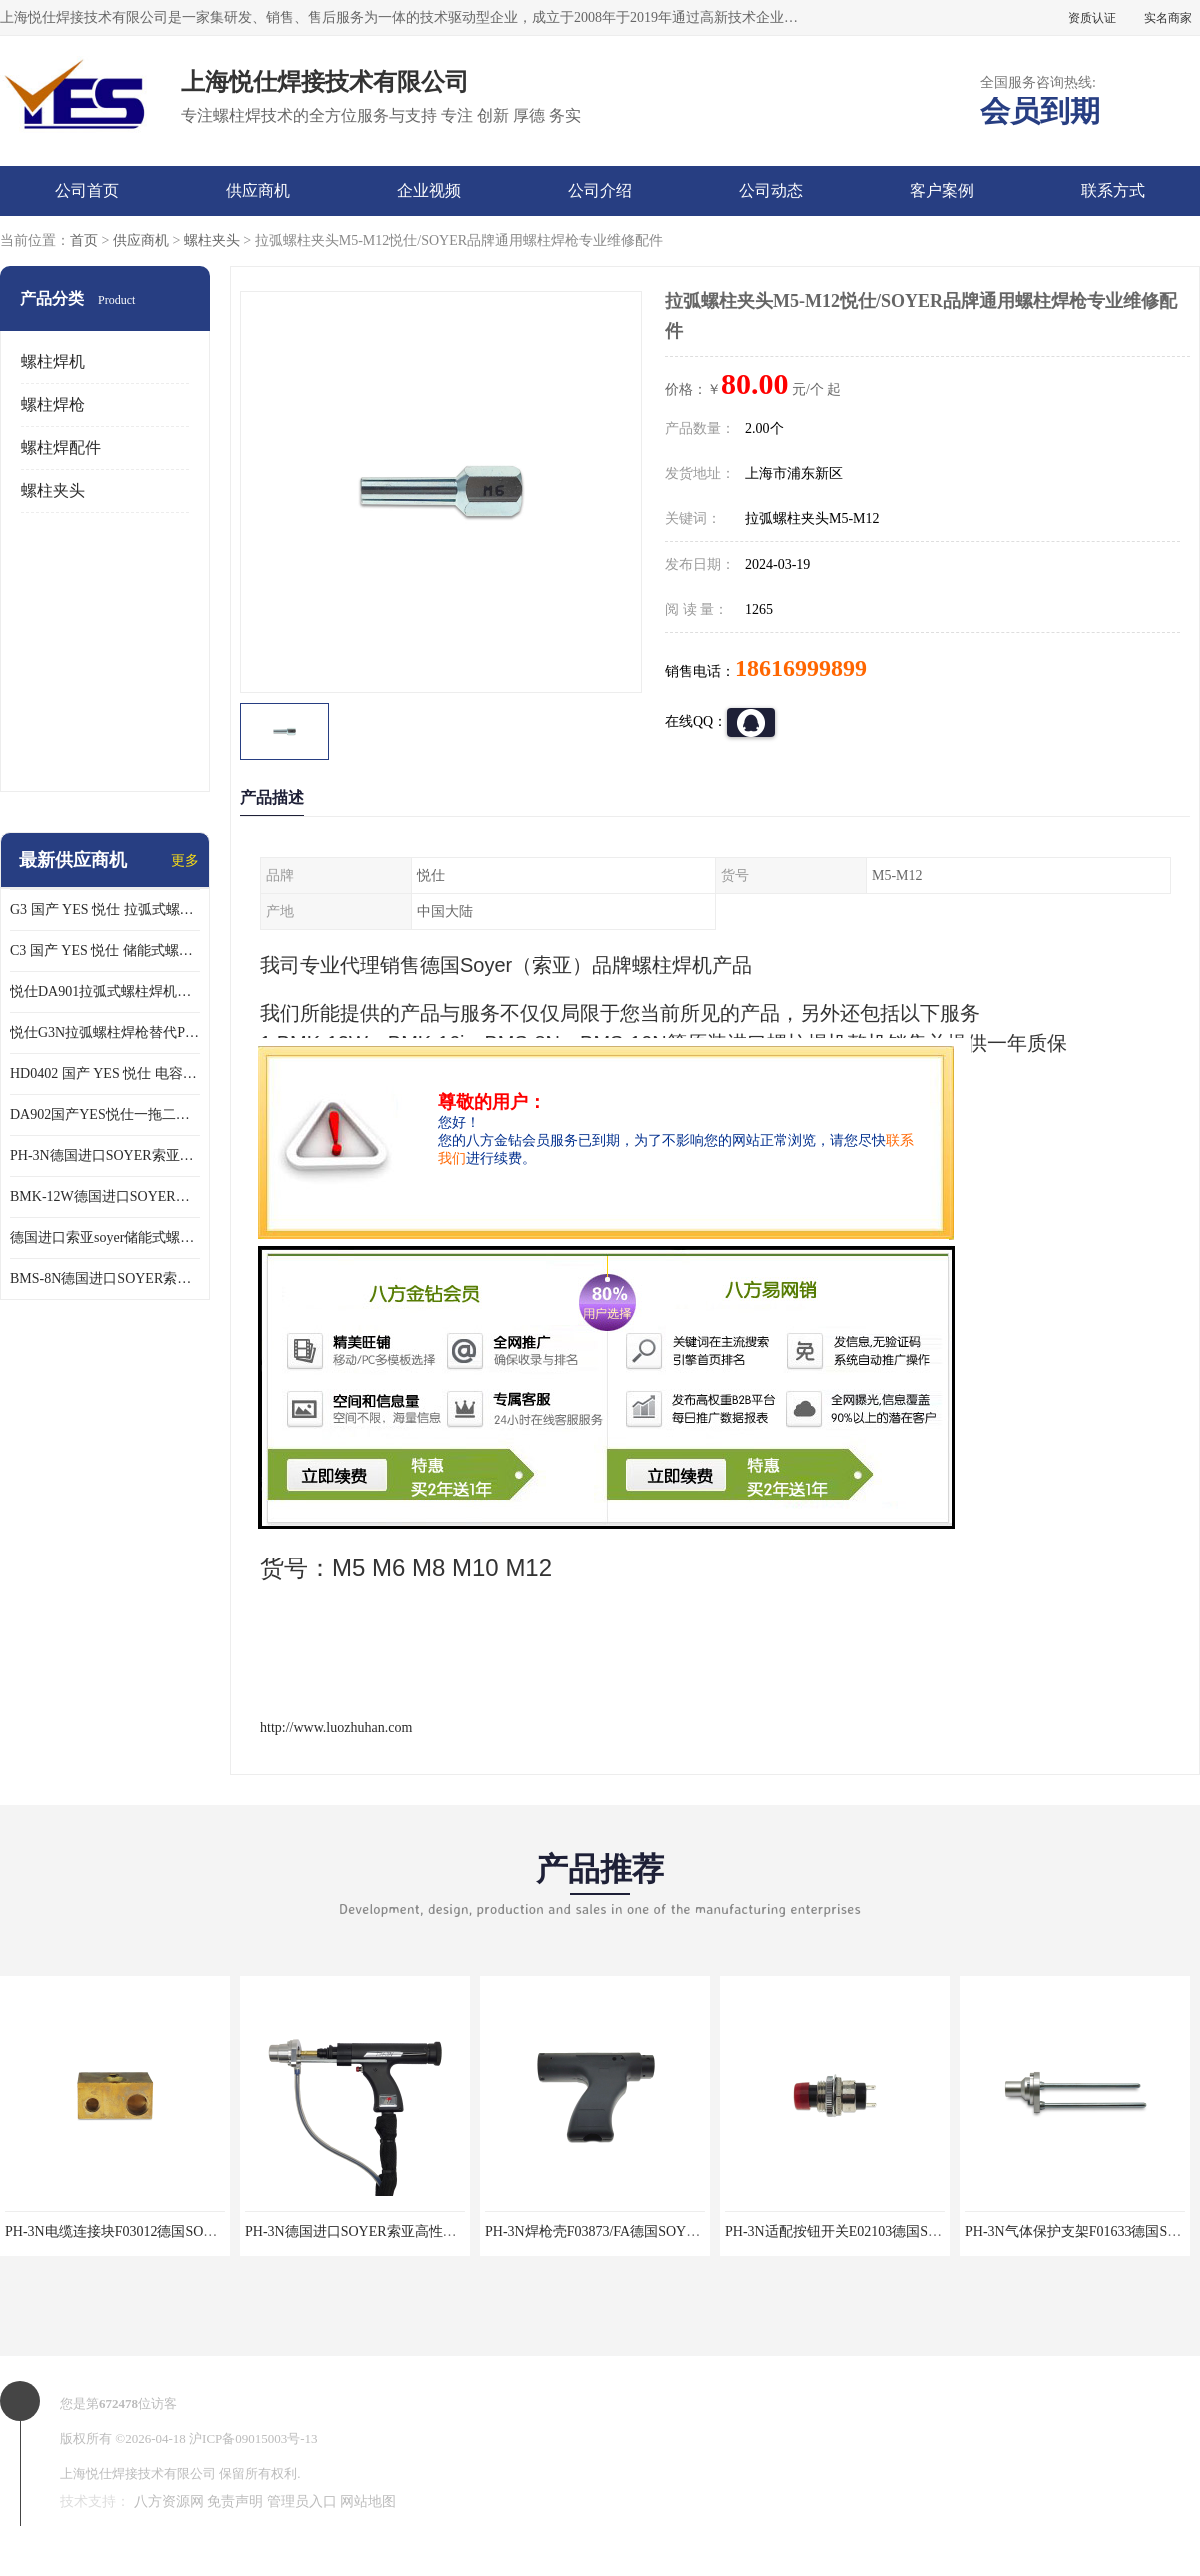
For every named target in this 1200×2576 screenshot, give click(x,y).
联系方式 (1113, 190)
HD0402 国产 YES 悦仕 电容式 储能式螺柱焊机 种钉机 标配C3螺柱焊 (105, 1073)
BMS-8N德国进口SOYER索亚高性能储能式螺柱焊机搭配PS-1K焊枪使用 (105, 1278)
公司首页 (87, 190)
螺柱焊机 (53, 361)
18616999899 (801, 668)
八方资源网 (169, 2501)
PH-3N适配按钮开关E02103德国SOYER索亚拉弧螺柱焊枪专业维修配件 (943, 2231)
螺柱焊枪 (53, 404)
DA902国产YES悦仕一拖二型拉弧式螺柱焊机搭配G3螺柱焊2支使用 (105, 1114)
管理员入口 (302, 2501)
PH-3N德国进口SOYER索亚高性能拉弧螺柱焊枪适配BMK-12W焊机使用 (105, 1155)
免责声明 (235, 2501)
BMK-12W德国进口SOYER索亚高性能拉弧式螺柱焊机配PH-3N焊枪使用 (105, 1196)
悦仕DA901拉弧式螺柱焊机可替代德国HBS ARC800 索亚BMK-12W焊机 (105, 991)
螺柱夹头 (212, 240)
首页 (84, 240)
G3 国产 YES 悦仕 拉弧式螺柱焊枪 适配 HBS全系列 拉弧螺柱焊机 (105, 909)
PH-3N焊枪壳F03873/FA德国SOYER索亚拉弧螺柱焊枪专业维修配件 (692, 2231)
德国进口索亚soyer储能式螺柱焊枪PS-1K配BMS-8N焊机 (105, 1237)
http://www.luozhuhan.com (336, 1727)
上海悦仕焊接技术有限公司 (138, 2473)
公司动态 (771, 190)
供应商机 (258, 190)
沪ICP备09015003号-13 (253, 2438)
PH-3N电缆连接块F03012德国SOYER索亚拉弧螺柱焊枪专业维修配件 (216, 2231)
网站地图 (368, 2501)
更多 (185, 860)
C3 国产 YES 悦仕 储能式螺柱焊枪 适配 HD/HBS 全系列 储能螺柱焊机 (105, 950)
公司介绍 (600, 190)
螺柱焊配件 (61, 447)
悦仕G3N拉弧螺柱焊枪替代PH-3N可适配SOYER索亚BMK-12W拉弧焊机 (105, 1032)
